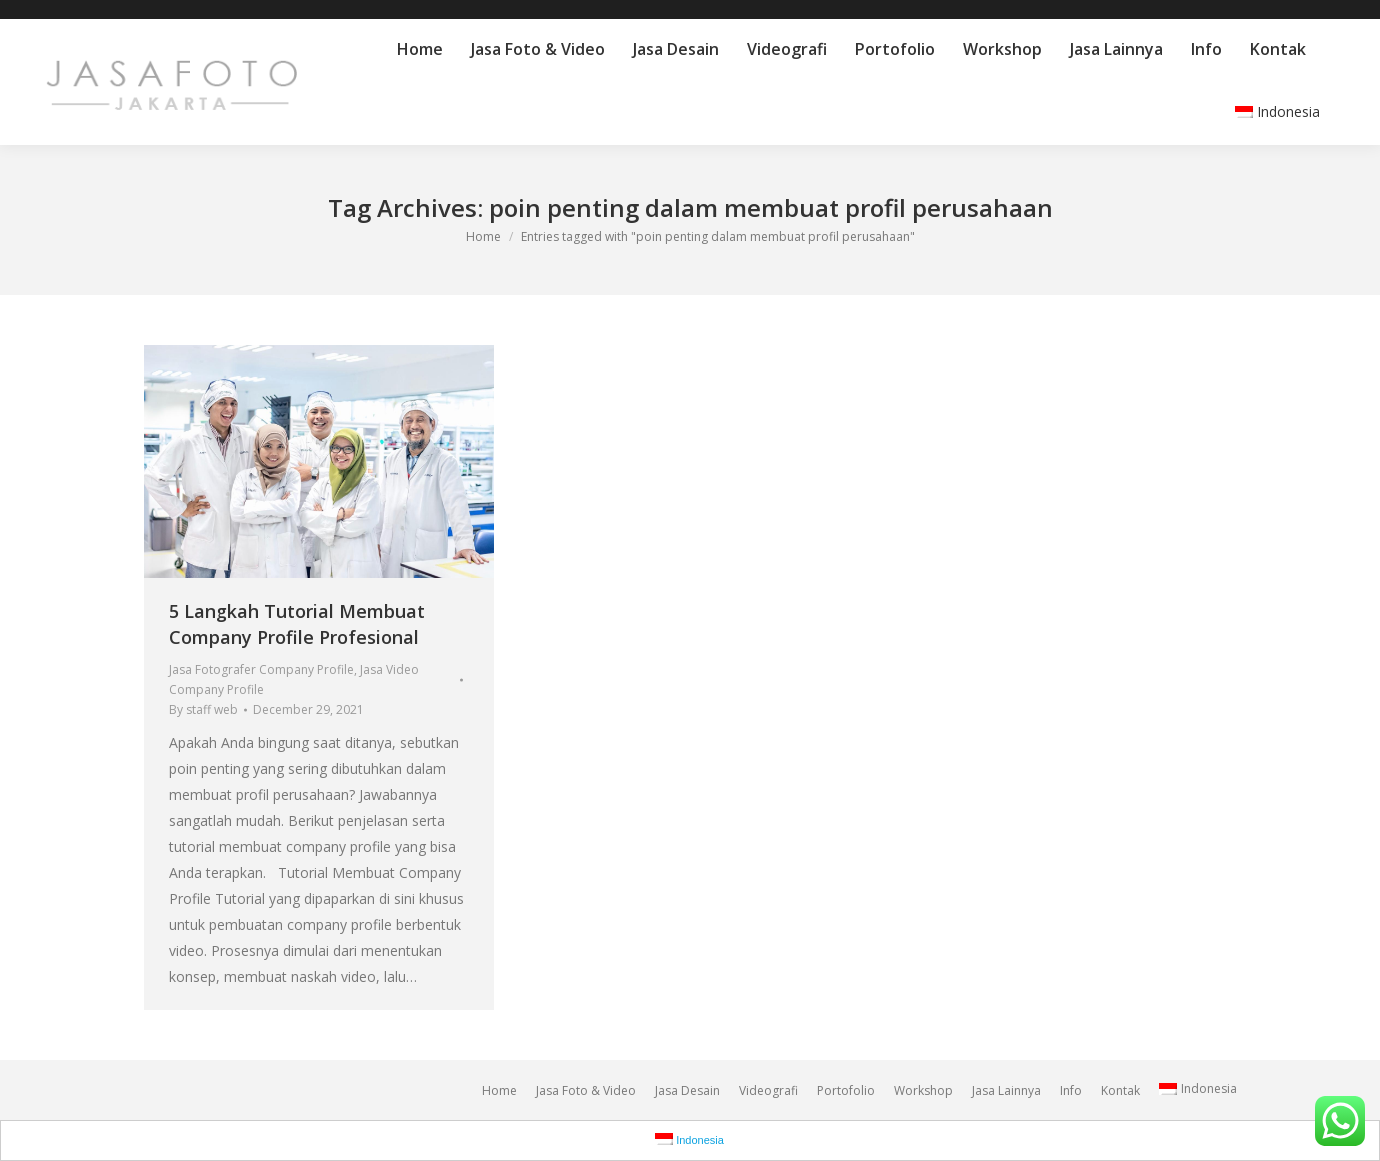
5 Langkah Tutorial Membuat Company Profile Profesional (297, 624)
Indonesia (1277, 111)
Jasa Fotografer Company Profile (261, 669)
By (203, 709)
